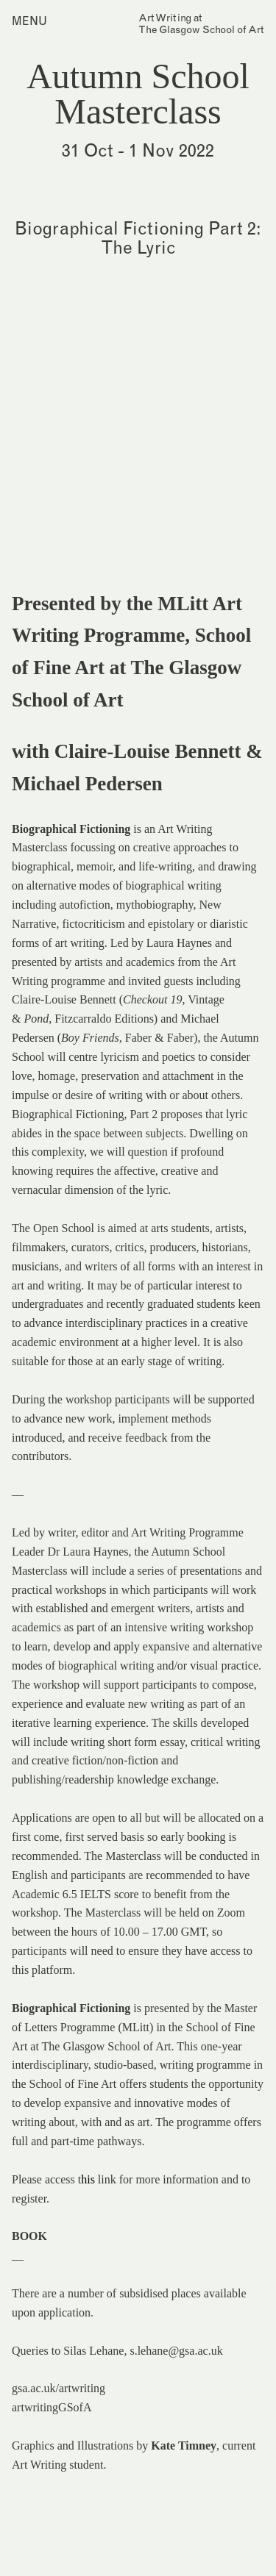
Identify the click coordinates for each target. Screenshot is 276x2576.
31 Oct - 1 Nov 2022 (138, 150)
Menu (29, 20)
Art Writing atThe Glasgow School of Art (201, 23)
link (107, 2179)
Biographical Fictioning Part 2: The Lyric (138, 237)
